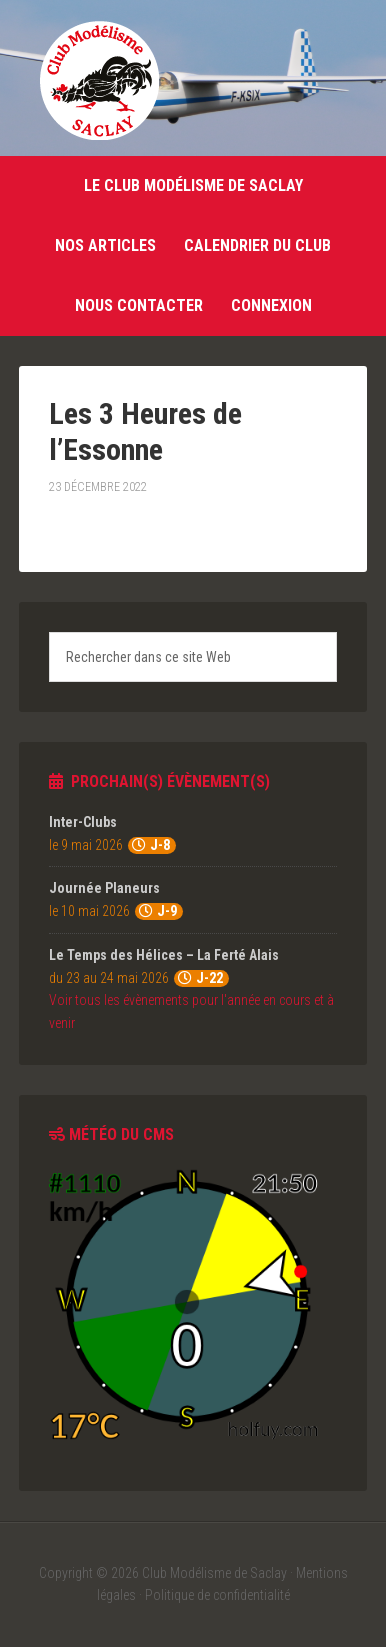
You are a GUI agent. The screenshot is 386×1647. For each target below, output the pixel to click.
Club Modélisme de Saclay (99, 80)
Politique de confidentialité (217, 1595)
